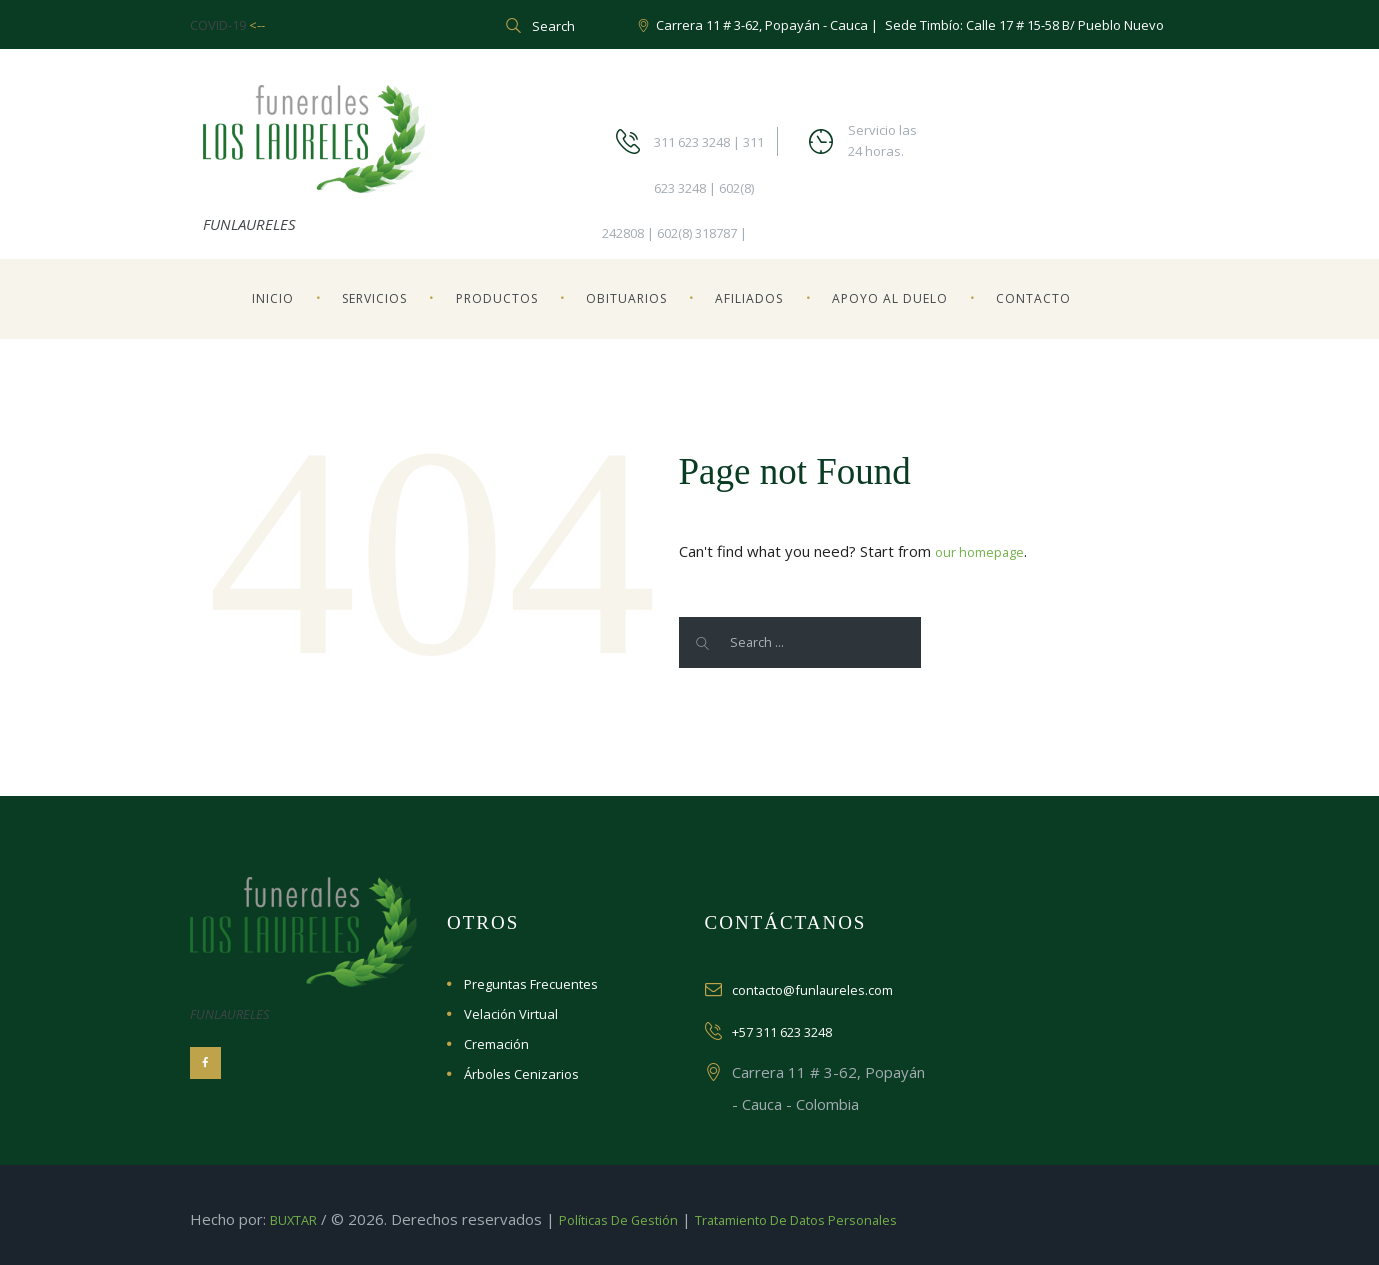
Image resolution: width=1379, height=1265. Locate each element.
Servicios (374, 298)
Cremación (496, 1044)
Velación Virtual (511, 1014)
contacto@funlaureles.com (822, 989)
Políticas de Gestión (640, 1219)
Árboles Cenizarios (521, 1074)
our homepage (985, 551)
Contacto (1033, 298)
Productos (497, 298)
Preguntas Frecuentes (531, 984)
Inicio (273, 298)
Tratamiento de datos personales (846, 1219)
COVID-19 (219, 25)
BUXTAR (299, 1219)
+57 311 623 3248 (796, 1031)
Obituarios (626, 298)
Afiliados (749, 298)
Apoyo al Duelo (890, 298)
